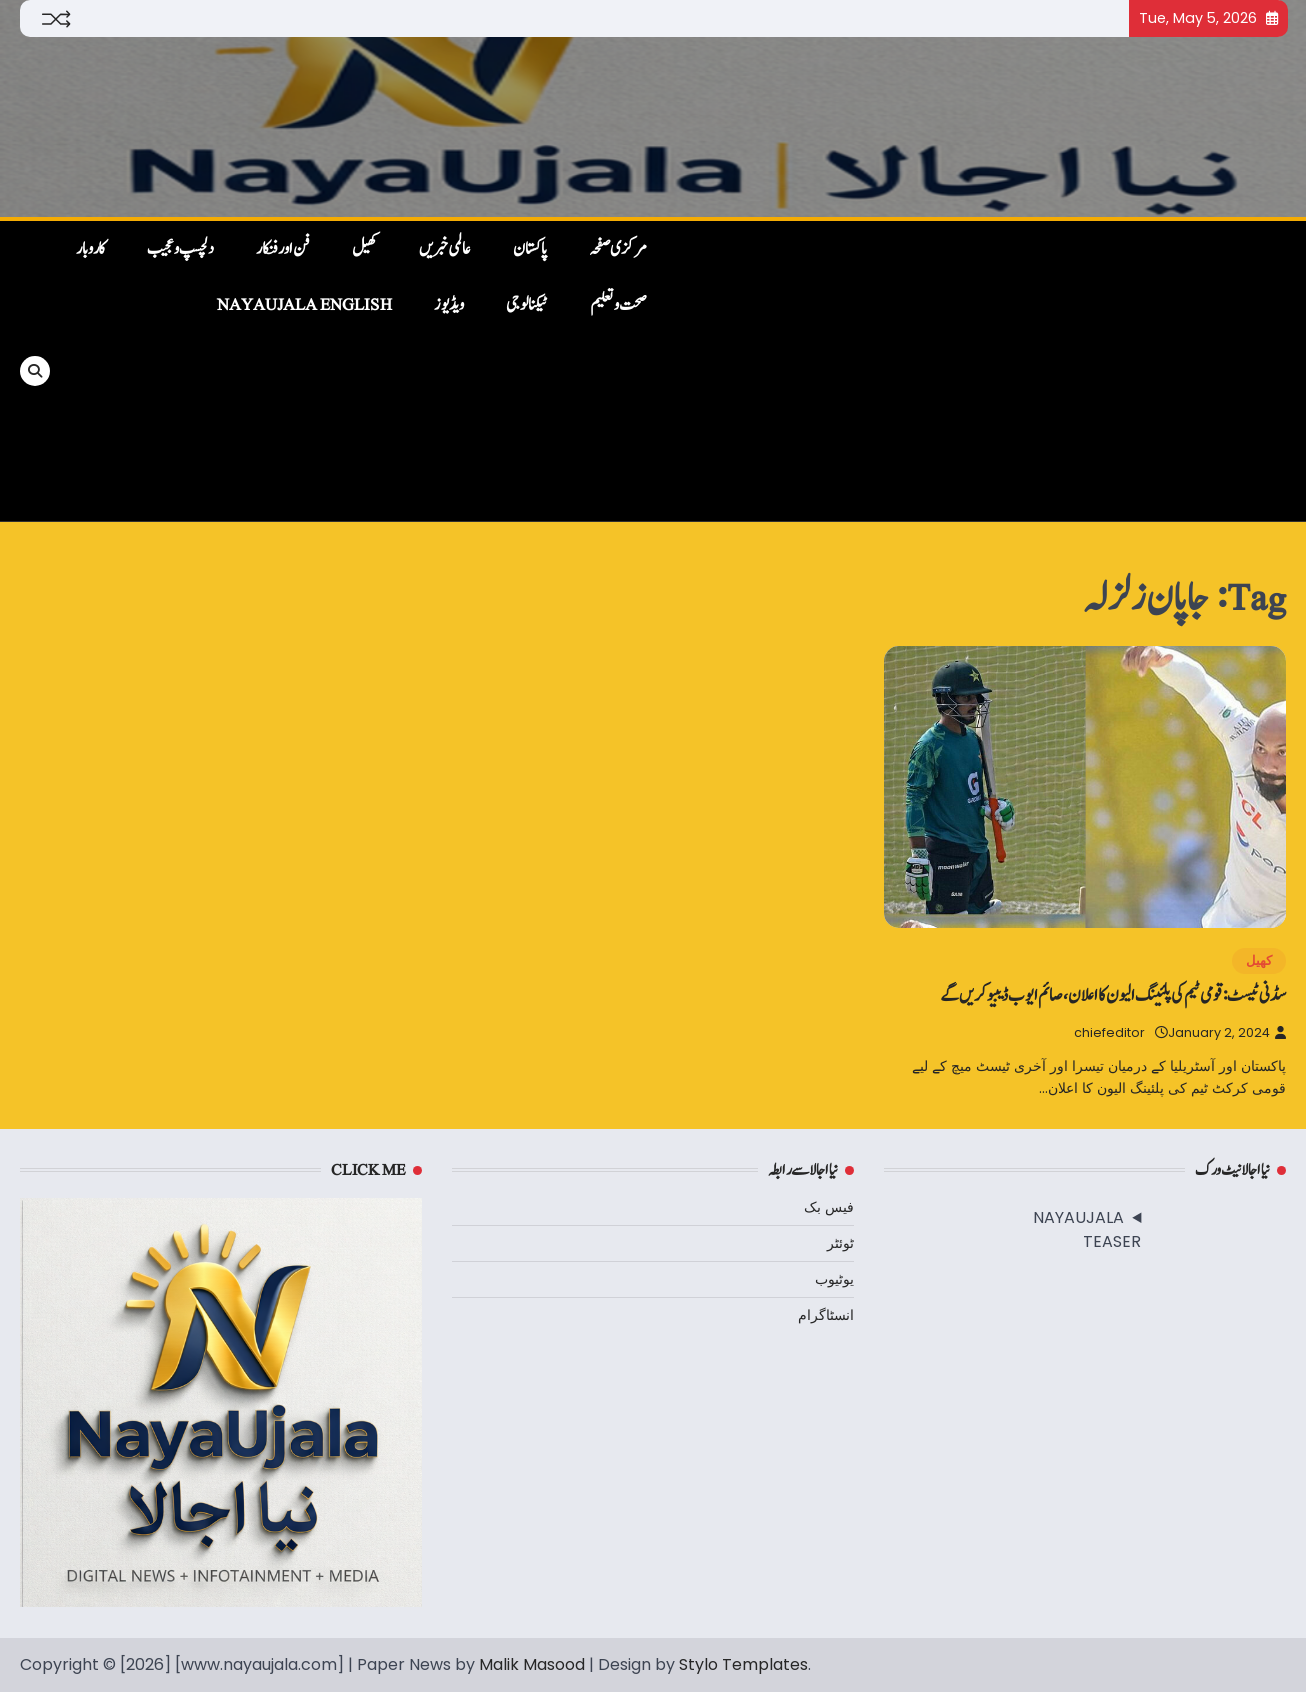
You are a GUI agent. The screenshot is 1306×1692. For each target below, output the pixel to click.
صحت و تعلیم (618, 305)
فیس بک (829, 1207)
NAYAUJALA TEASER (1087, 1229)
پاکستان (530, 249)
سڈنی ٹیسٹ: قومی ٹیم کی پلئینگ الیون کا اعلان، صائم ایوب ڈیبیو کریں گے (1113, 995)
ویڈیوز (449, 305)
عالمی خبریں (445, 249)
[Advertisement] (977, 371)
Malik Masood (532, 1664)
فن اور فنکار (283, 249)
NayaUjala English (304, 305)
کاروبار (90, 249)
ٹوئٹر (840, 1243)
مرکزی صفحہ (618, 249)
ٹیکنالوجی (527, 305)
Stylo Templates (743, 1664)
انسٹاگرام (826, 1315)
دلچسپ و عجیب (180, 249)
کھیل (364, 249)
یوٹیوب (834, 1279)
